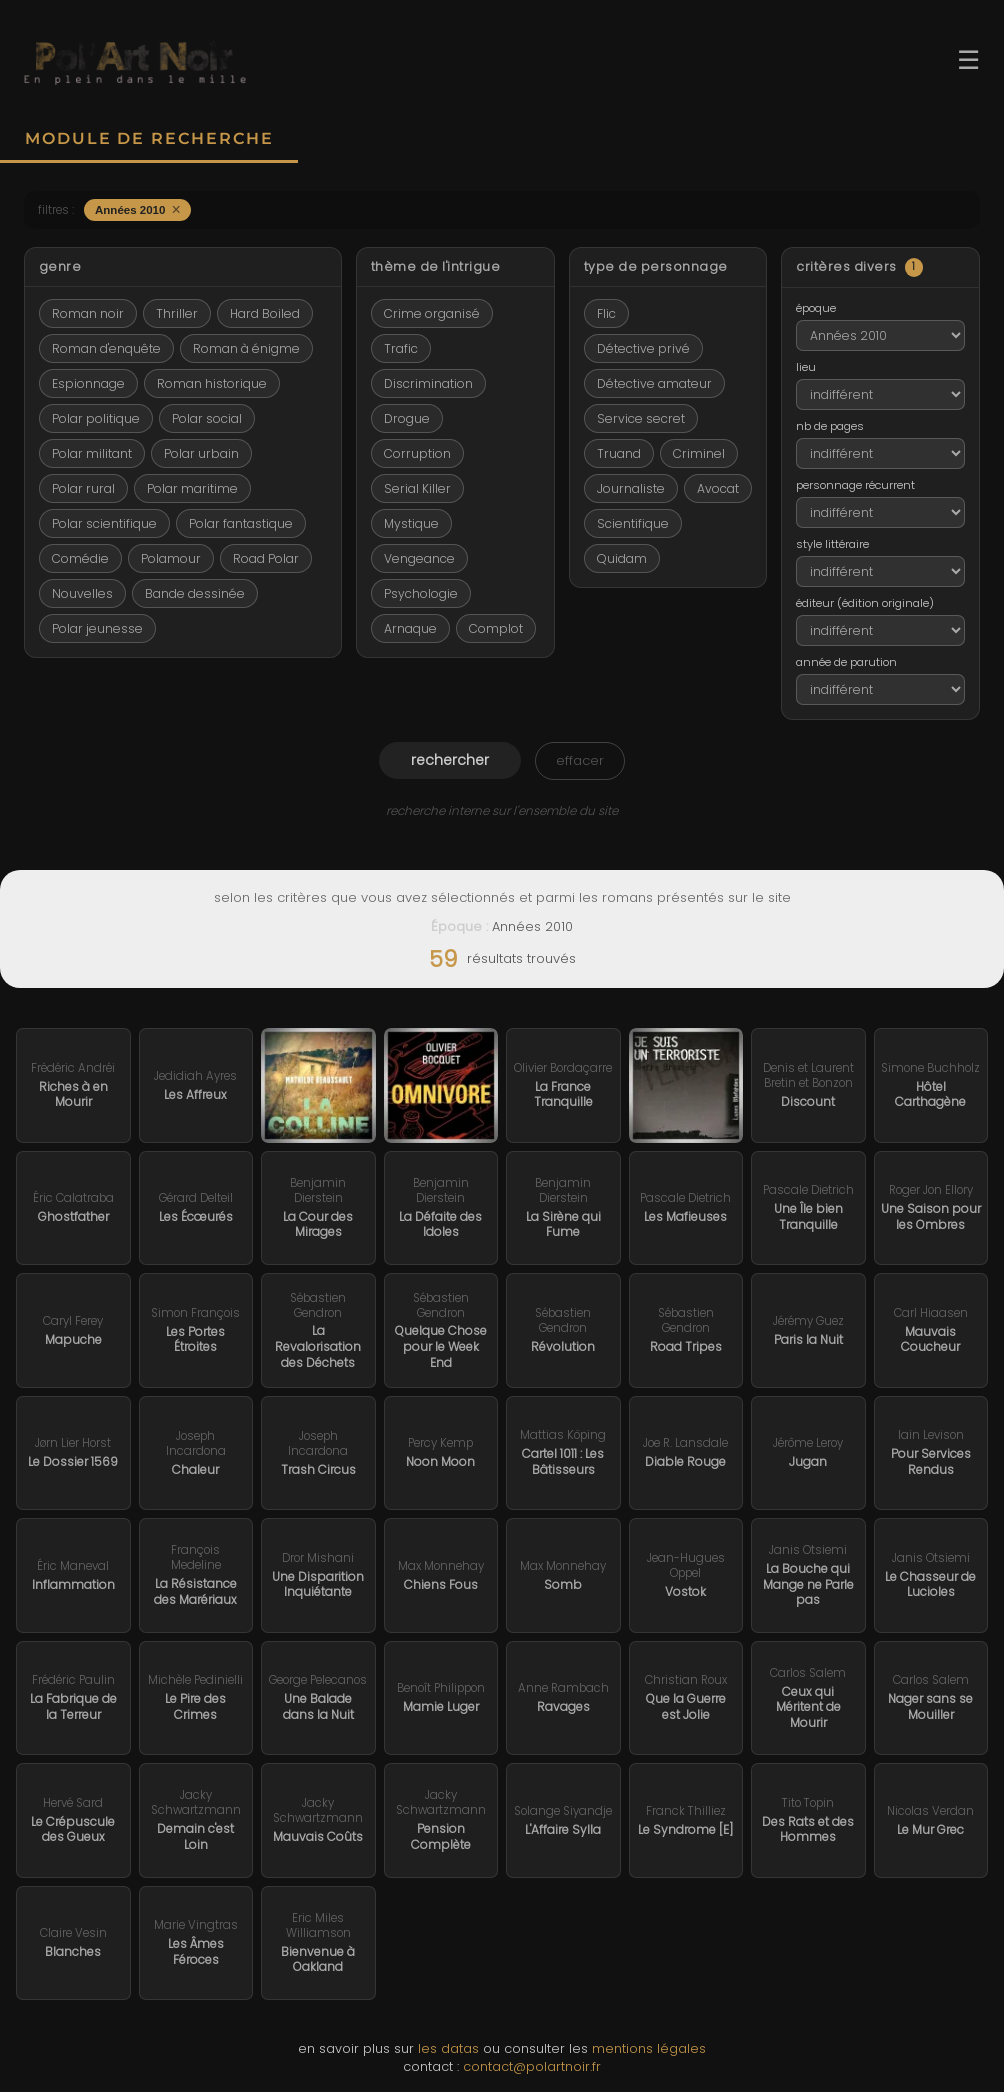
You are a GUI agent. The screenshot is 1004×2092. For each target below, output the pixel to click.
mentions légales (649, 2048)
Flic (606, 313)
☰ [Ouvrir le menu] (968, 60)
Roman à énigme (246, 348)
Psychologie (421, 593)
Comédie (80, 558)
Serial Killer (417, 488)
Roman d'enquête (106, 348)
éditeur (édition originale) (865, 603)
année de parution (846, 662)
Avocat (718, 488)
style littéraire (832, 544)
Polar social (207, 418)
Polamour (171, 558)
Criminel (699, 453)
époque (816, 308)
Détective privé (643, 348)
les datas (448, 2048)
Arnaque (410, 628)
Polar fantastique (241, 523)
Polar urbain (201, 453)
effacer (580, 760)
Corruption (417, 453)
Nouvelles (82, 593)
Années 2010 (138, 209)
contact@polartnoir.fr (532, 2066)
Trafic (401, 348)
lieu (806, 367)
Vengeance (419, 558)
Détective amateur (654, 383)
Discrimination (428, 383)
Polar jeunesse (97, 628)
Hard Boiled (265, 313)
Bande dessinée (195, 593)
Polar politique (96, 418)
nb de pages (830, 426)
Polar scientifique (104, 523)
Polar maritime (192, 488)
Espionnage (88, 383)
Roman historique (212, 383)
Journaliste (631, 488)
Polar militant (92, 453)
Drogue (407, 418)
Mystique (411, 523)
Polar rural (83, 488)
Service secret (641, 418)
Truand (619, 453)
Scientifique (633, 523)
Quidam (622, 558)
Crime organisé (432, 313)
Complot (496, 628)
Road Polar (266, 558)
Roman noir (88, 313)
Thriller (177, 313)
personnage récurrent (855, 485)
